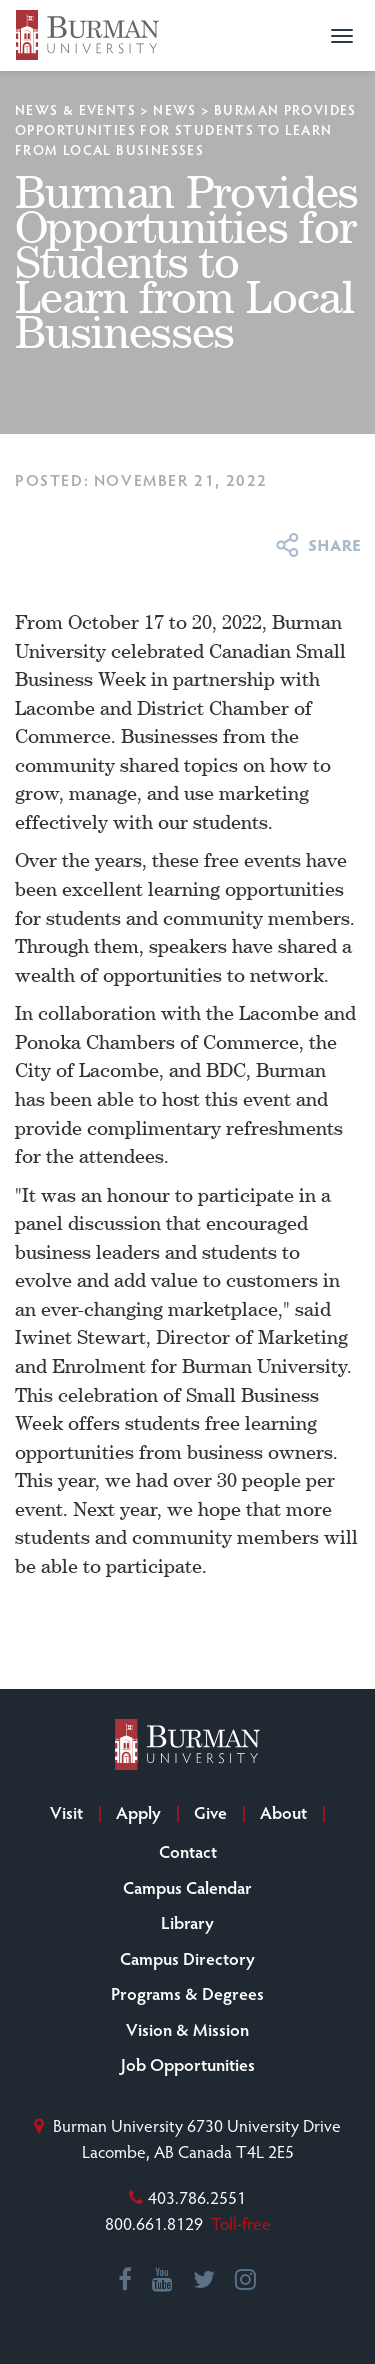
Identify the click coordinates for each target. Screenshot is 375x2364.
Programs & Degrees (187, 1993)
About (283, 1812)
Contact (188, 1851)
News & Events (75, 109)
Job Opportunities (188, 2064)
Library (187, 1922)
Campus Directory (187, 1958)
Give (210, 1812)
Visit (66, 1812)
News (175, 109)
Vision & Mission (187, 2029)
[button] (342, 36)
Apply (138, 1812)
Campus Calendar (187, 1887)
